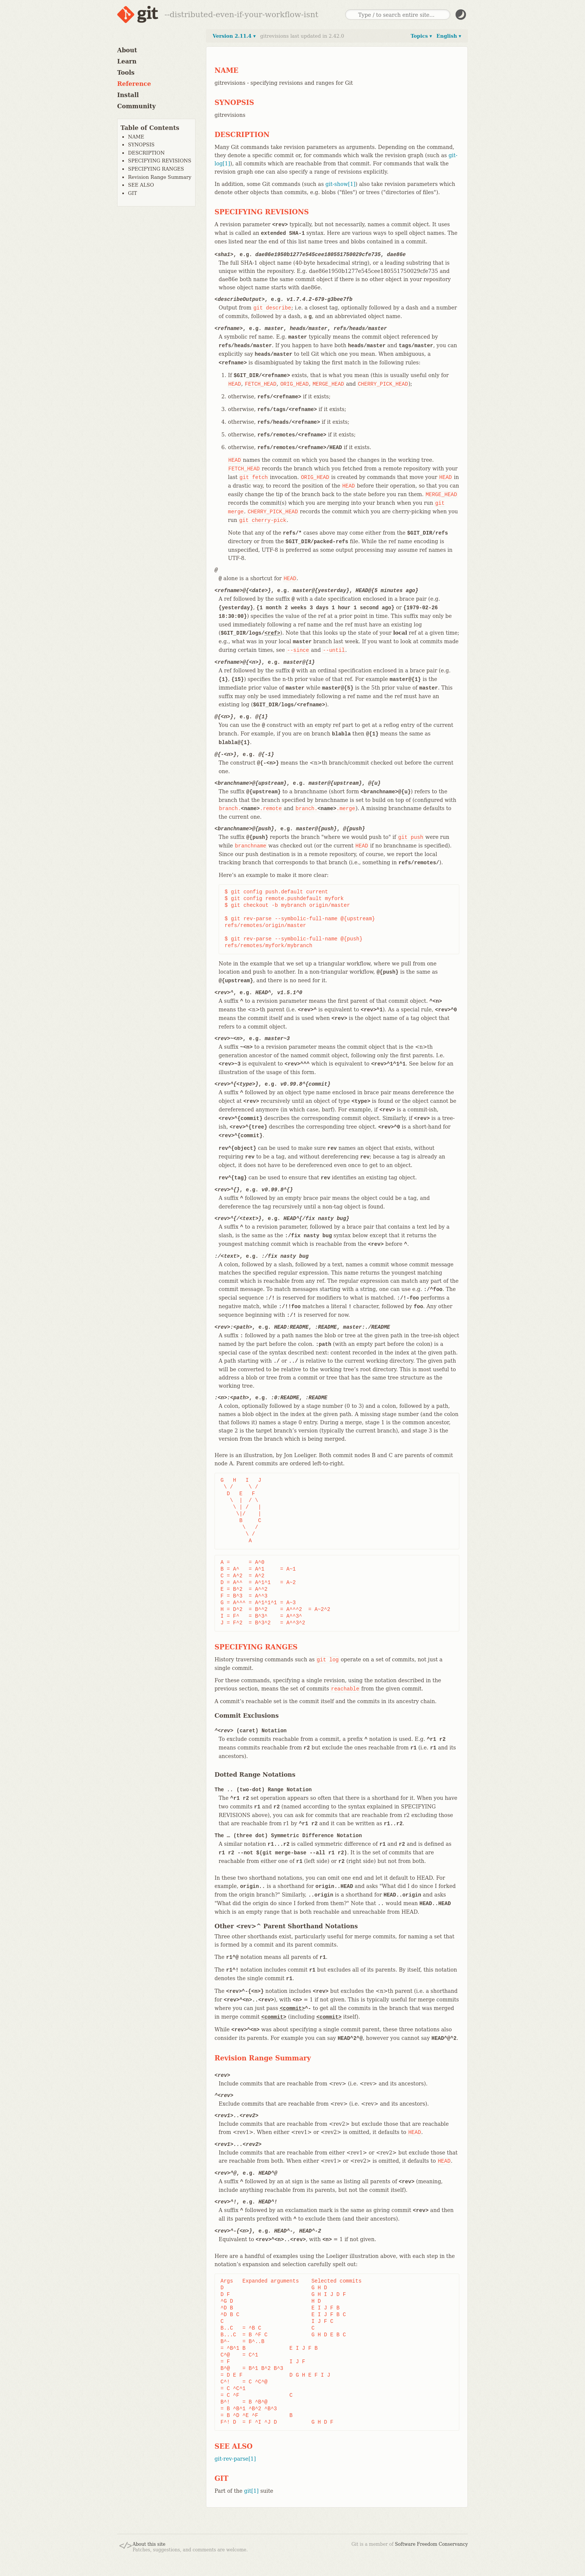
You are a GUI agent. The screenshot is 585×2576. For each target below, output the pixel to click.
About (127, 50)
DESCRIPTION (146, 153)
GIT (132, 193)
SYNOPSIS (141, 144)
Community (136, 106)
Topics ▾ (421, 36)
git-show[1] (340, 184)
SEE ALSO (141, 185)
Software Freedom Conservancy (431, 2544)
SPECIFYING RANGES (156, 169)
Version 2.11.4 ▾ (234, 36)
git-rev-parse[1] (235, 2459)
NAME (136, 137)
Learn (127, 61)
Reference (134, 83)
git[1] (251, 2491)
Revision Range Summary (159, 177)
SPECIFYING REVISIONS (159, 161)
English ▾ (449, 36)
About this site (148, 2544)
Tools (126, 72)
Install (128, 95)
